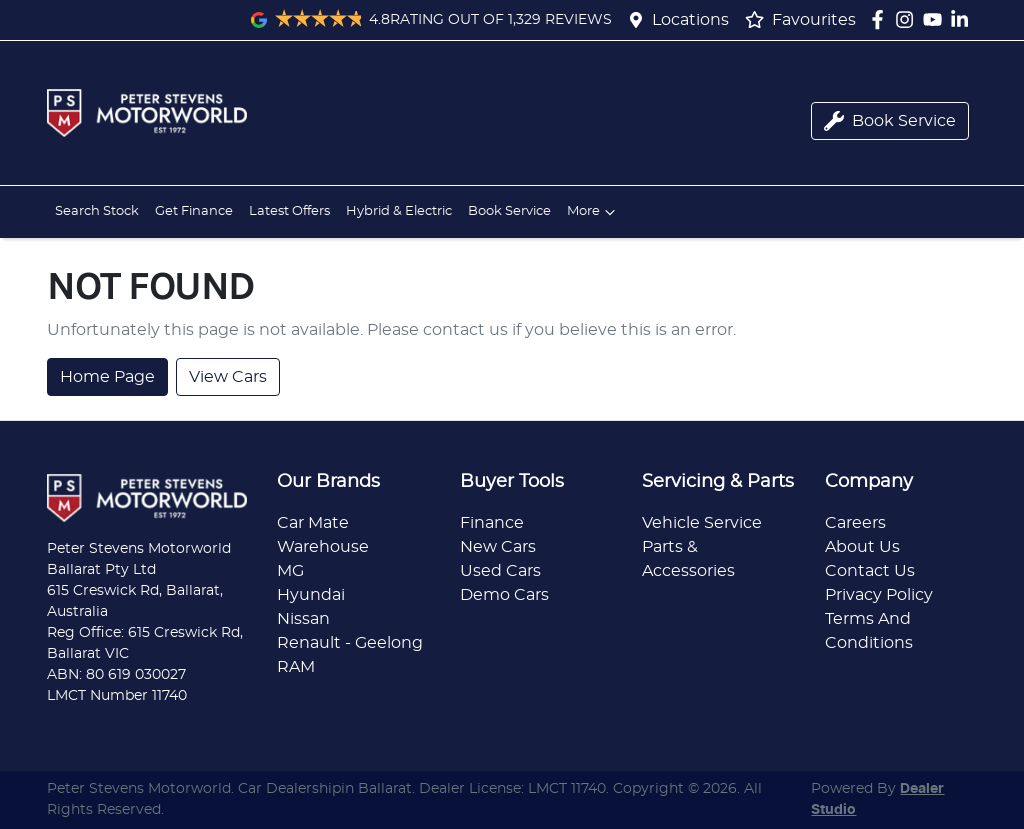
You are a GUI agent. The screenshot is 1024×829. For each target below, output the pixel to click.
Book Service (509, 211)
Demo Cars (504, 595)
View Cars (228, 377)
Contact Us (870, 571)
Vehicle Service (702, 523)
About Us (862, 547)
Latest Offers (289, 211)
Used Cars (500, 571)
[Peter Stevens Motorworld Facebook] (881, 19)
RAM (296, 667)
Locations (690, 20)
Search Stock (97, 211)
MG (290, 571)
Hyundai (311, 595)
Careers (855, 523)
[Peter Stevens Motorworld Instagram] (908, 19)
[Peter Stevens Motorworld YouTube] (936, 19)
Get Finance (194, 211)
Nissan (303, 619)
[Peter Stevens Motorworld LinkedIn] (963, 19)
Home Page (107, 377)
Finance (492, 523)
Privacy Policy (879, 595)
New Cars (498, 547)
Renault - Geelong (350, 643)
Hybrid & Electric (399, 211)
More (593, 212)
